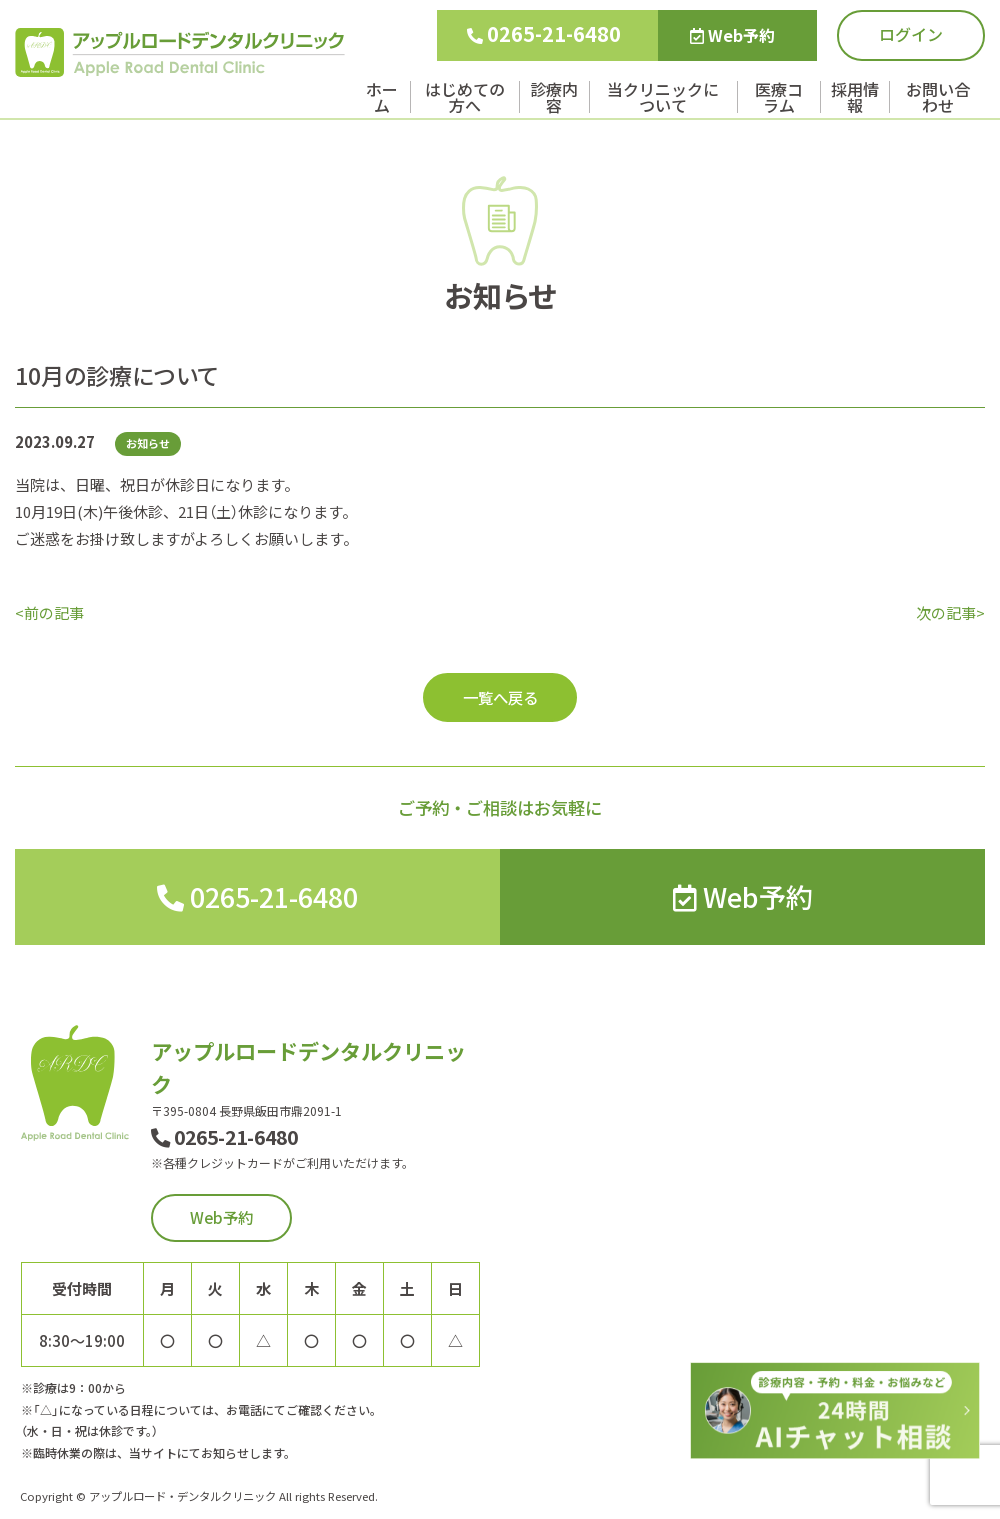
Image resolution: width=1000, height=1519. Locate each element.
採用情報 (855, 97)
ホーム (382, 97)
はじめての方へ (465, 97)
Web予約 (732, 35)
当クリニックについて (663, 97)
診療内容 (554, 97)
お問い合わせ (938, 97)
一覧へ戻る (500, 697)
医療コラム (779, 97)
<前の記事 (49, 612)
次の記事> (950, 612)
